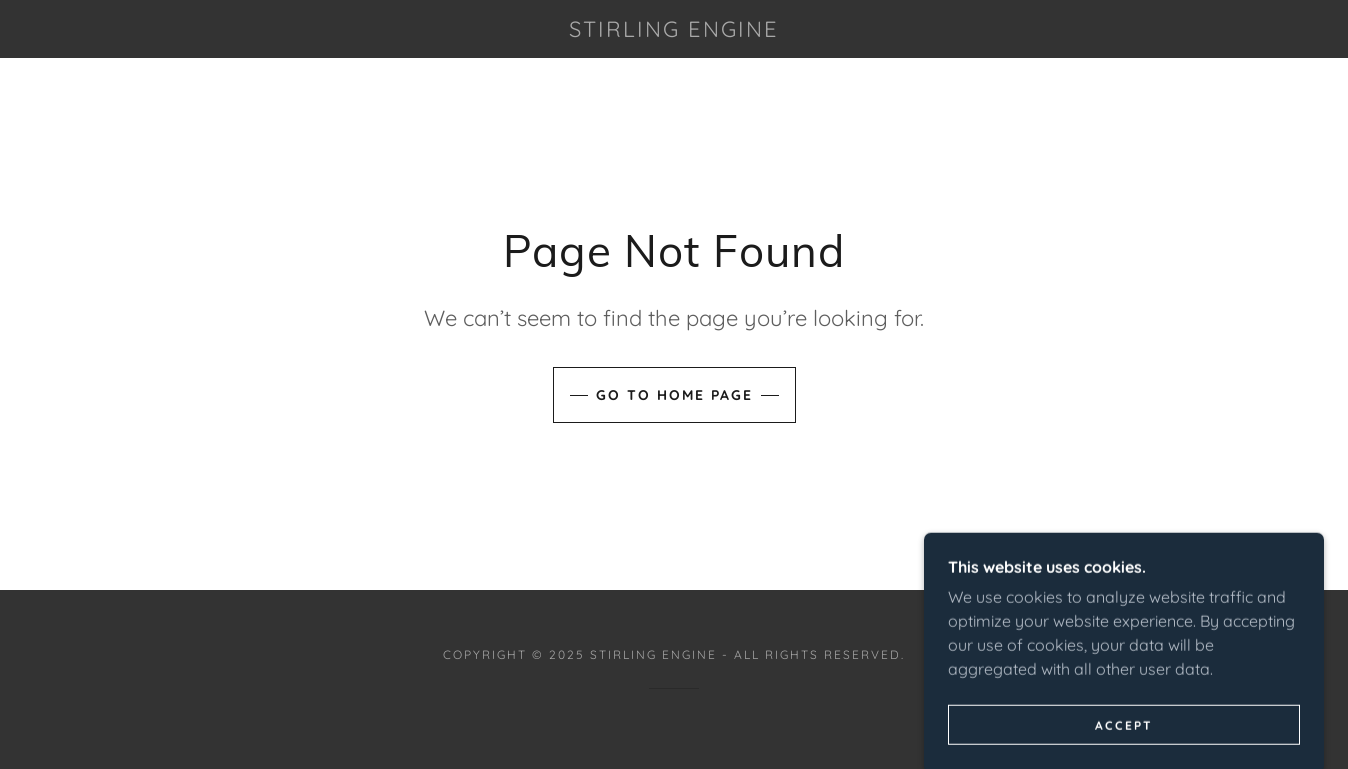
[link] (673, 31)
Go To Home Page (674, 395)
